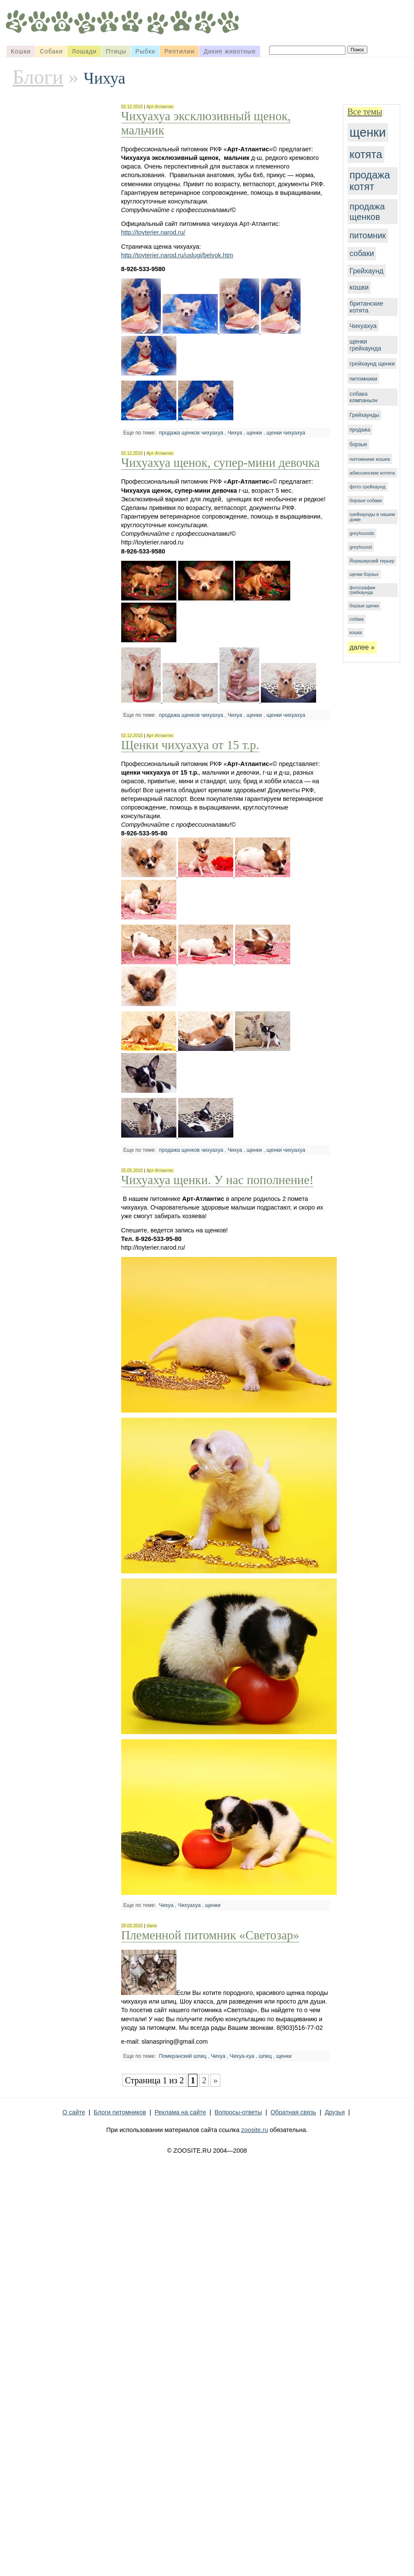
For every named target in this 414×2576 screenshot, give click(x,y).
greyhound (361, 547)
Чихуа (235, 433)
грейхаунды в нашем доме (372, 517)
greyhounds (362, 533)
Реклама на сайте (180, 2112)
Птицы (116, 51)
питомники (363, 378)
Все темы (365, 111)
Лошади (84, 51)
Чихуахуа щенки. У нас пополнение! (217, 1180)
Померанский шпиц (183, 2056)
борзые (358, 444)
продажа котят (370, 180)
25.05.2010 (132, 1170)
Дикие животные (230, 51)
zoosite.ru (254, 2129)
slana (151, 1925)
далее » (362, 647)
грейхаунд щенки (372, 363)
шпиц (265, 2056)
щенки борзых (364, 574)
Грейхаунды (365, 415)
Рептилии (179, 51)
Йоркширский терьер (372, 560)
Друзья (335, 2112)
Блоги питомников (120, 2112)
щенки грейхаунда (365, 345)
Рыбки (145, 51)
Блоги (38, 77)
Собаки (51, 51)
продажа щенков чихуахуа (191, 433)
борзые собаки (366, 500)
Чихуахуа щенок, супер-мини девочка (220, 462)
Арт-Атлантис (159, 106)
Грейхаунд (366, 271)
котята (366, 154)
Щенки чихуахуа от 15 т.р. (190, 745)
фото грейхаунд (368, 486)
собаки (362, 253)
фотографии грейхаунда (362, 590)
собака (357, 619)
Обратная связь (293, 2112)
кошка (356, 632)
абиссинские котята (372, 472)
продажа (360, 430)
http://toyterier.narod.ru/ (153, 232)
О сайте (74, 2112)
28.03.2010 (132, 1925)
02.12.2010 (132, 106)
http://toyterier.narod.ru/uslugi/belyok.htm (177, 255)
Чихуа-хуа (242, 2056)
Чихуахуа (363, 325)
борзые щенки (364, 605)
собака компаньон (364, 397)
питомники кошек (370, 459)
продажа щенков (367, 211)
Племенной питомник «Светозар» (210, 1935)
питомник (368, 235)
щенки (368, 132)
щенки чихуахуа (286, 433)
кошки (359, 287)
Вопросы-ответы (238, 2112)
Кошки (21, 51)
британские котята (366, 307)
